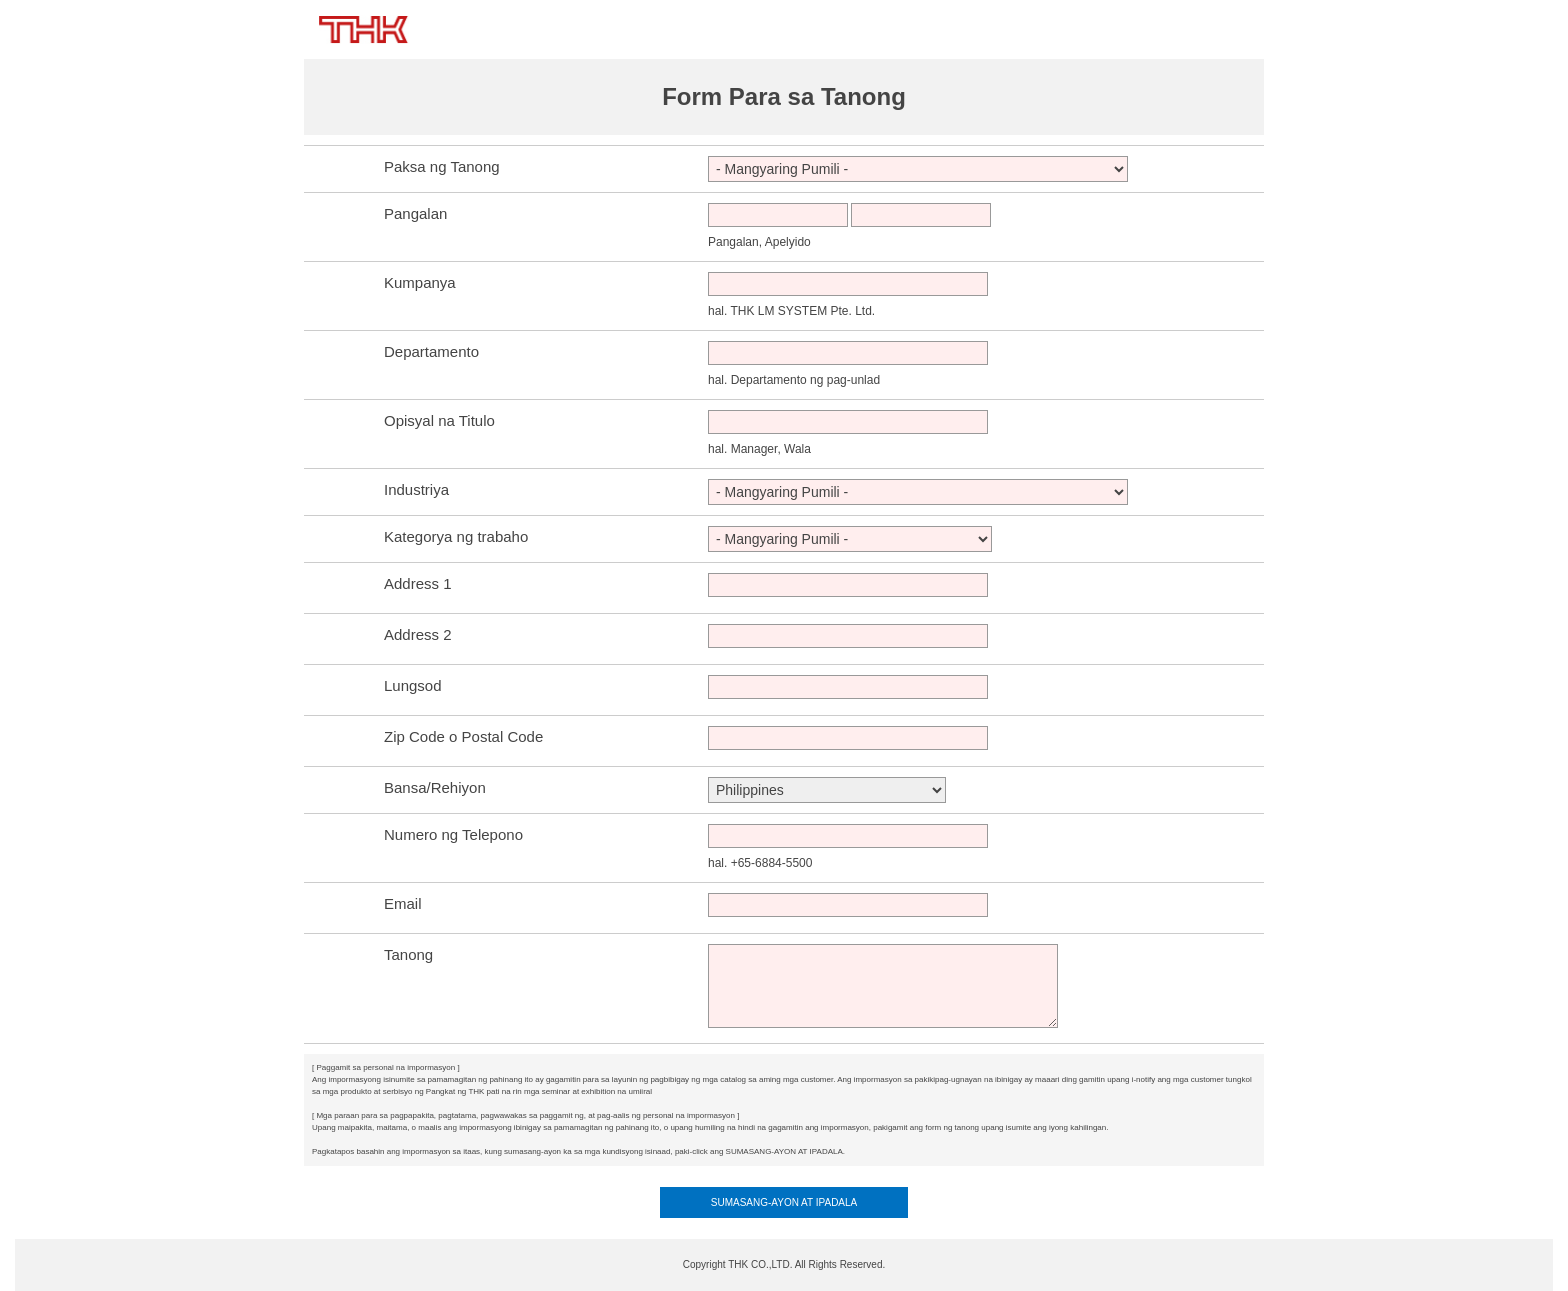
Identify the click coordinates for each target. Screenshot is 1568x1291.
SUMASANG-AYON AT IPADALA (784, 1202)
